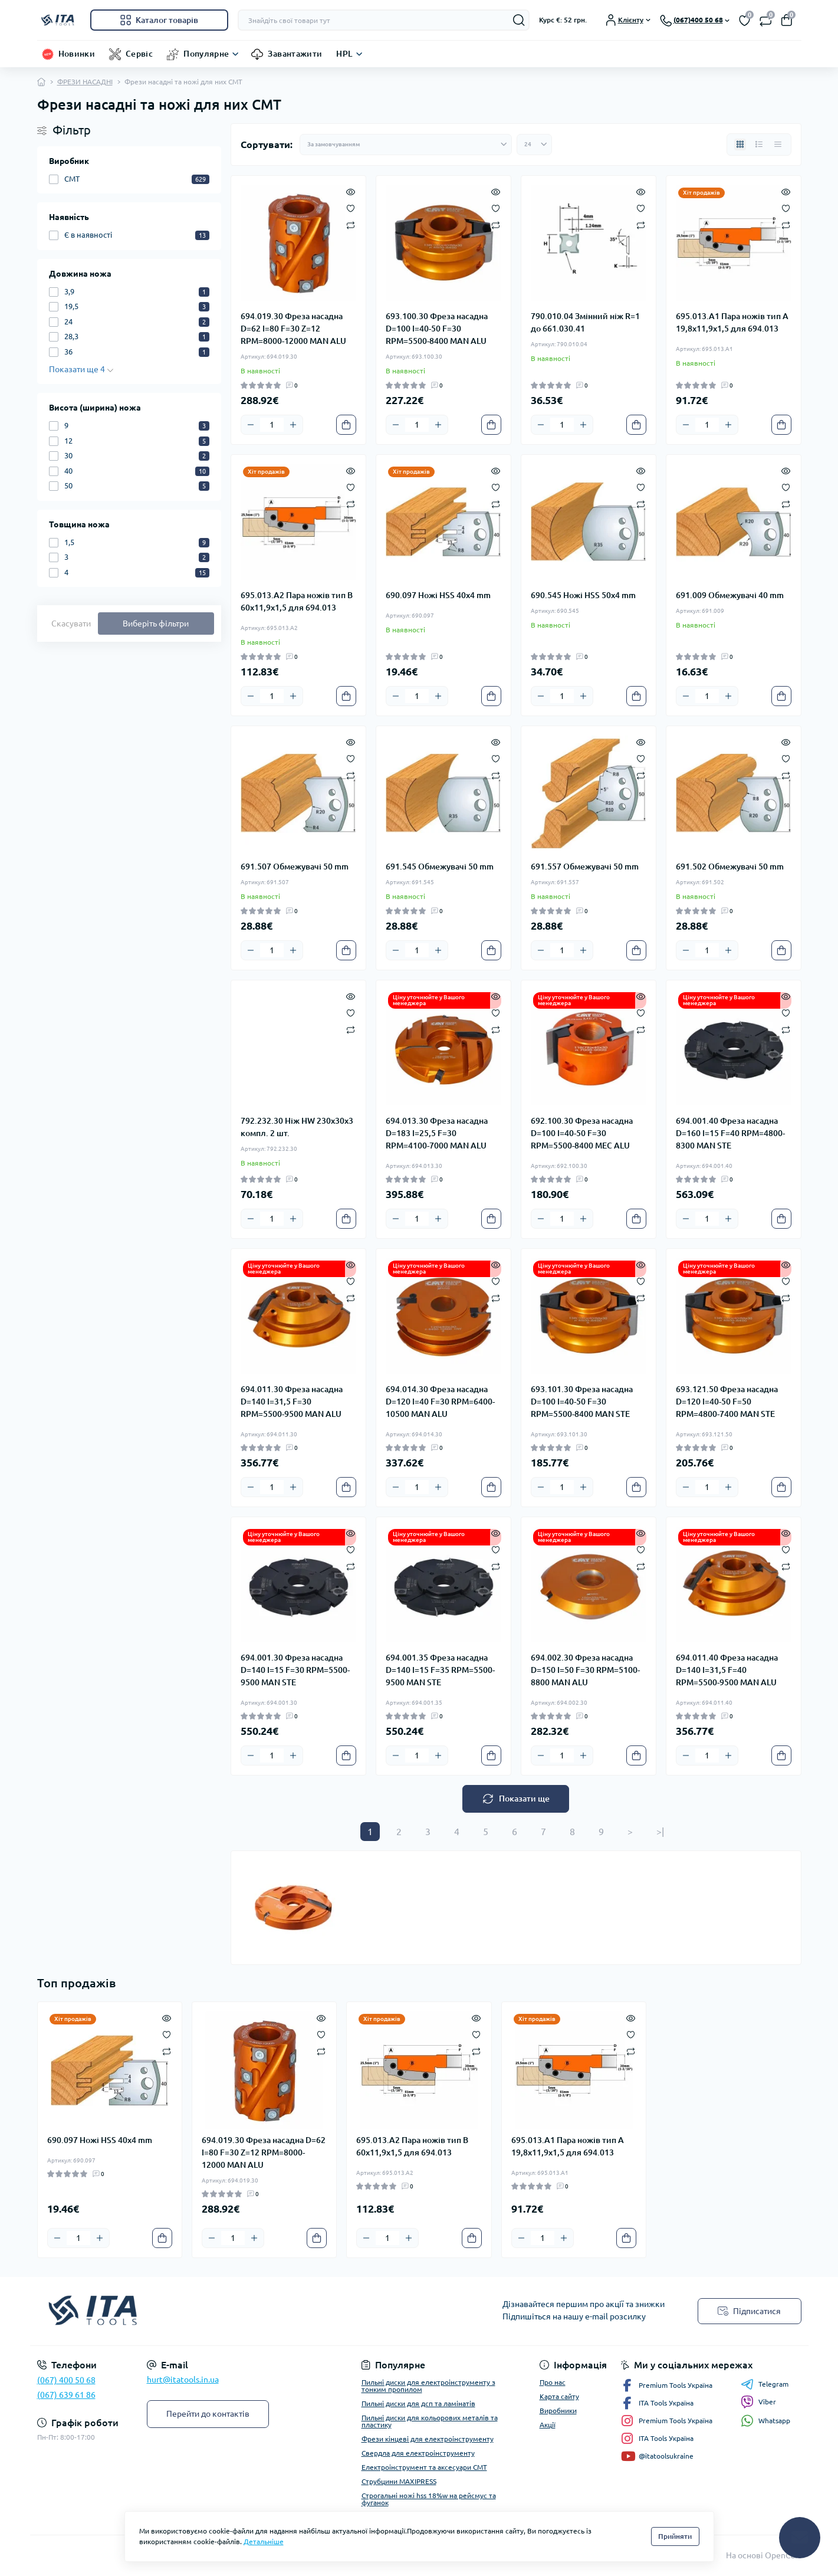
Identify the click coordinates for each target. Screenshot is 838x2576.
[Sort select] (406, 144)
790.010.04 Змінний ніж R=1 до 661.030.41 (585, 322)
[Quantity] (272, 425)
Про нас (553, 2382)
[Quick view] (350, 191)
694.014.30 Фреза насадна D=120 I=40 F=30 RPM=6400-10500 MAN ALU (440, 1401)
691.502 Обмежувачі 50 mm (730, 866)
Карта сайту (559, 2396)
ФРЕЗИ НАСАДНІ (85, 82)
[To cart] (346, 425)
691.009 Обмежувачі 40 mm (730, 595)
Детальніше (264, 2541)
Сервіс (139, 53)
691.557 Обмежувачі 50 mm (585, 866)
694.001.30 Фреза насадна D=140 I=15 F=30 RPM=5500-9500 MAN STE (295, 1670)
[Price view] (778, 144)
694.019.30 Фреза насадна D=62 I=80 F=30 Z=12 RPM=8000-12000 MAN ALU (293, 328)
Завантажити (295, 53)
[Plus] (293, 424)
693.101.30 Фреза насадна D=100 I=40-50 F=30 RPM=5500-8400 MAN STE (582, 1401)
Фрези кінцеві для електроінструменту (428, 2439)
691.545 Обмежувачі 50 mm (440, 866)
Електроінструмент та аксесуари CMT (424, 2467)
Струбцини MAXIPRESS (399, 2481)
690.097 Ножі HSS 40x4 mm (438, 595)
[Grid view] (740, 144)
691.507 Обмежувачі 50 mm (295, 866)
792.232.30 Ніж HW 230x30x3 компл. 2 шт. (297, 1127)
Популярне (206, 53)
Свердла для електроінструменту (418, 2453)
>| (660, 1831)
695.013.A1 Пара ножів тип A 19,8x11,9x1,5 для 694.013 (732, 322)
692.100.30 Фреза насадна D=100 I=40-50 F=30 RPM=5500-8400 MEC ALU (582, 1133)
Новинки (77, 53)
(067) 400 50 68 (66, 2380)
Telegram (764, 2384)
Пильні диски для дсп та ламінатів (418, 2403)
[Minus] (250, 424)
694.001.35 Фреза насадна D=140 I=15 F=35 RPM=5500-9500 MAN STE (440, 1670)
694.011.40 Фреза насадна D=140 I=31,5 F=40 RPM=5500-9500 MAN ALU (727, 1670)
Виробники (558, 2410)
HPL (344, 53)
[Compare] (350, 224)
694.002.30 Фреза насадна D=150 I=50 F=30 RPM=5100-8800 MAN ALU (585, 1670)
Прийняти (675, 2536)
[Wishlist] (350, 207)
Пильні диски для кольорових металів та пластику (430, 2421)
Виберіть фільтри (156, 623)
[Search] (519, 20)
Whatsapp (765, 2420)
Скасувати (71, 623)
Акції (548, 2425)
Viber (758, 2401)
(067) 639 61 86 (66, 2395)
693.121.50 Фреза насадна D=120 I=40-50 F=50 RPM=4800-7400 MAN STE (727, 1401)
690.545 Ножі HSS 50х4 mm (583, 595)
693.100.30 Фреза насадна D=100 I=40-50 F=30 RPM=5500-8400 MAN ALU (437, 328)
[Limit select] (534, 144)
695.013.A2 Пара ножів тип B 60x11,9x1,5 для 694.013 (297, 601)
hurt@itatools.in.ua (183, 2379)
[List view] (759, 144)
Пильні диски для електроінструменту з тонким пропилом (428, 2385)
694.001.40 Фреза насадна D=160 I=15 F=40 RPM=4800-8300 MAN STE (730, 1133)
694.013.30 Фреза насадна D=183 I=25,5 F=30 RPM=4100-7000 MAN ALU (437, 1133)
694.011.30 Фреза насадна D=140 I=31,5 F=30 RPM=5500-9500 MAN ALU (292, 1401)
